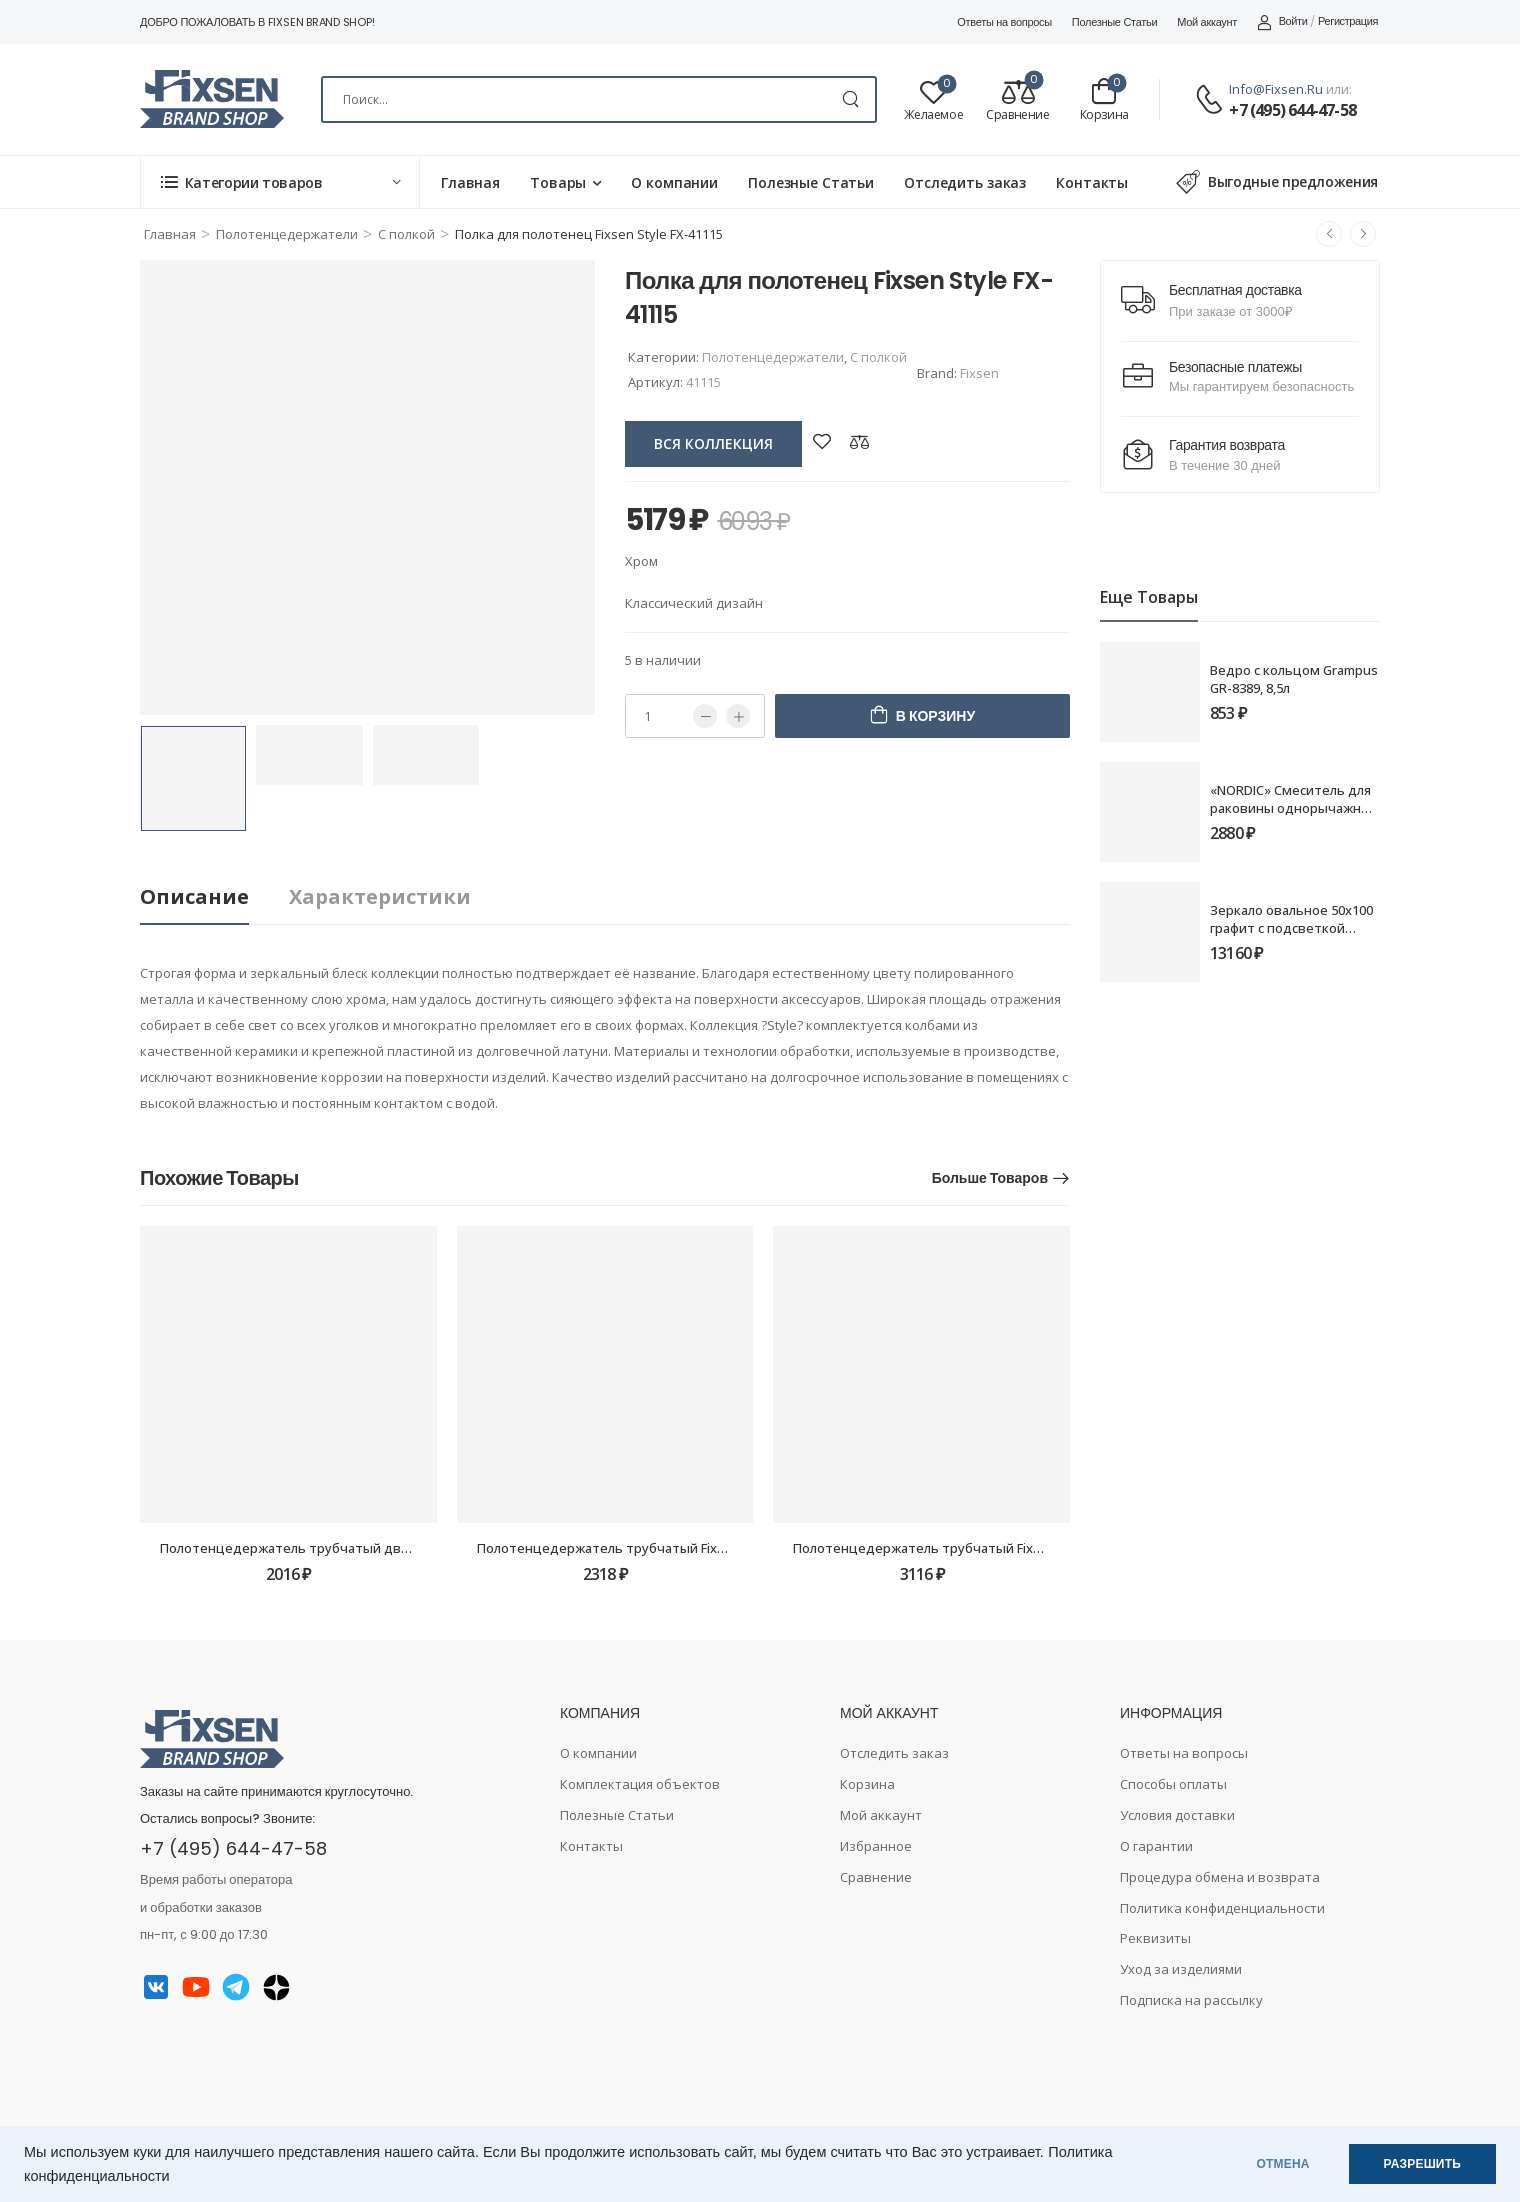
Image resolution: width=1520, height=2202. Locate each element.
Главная (470, 182)
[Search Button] (850, 99)
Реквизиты (1155, 1938)
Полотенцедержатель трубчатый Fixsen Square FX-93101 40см (993, 1548)
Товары (558, 182)
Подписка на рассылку (1191, 2000)
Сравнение (876, 1877)
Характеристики (380, 896)
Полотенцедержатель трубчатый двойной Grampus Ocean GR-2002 (377, 1548)
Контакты (1092, 182)
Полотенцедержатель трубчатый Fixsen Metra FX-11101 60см (673, 1548)
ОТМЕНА (1283, 2164)
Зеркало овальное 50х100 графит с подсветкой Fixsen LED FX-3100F (1291, 928)
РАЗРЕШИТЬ (1422, 2164)
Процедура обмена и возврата (1220, 1877)
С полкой (406, 234)
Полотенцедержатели (287, 234)
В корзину (935, 716)
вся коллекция (713, 443)
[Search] (599, 99)
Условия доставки (1177, 1815)
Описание (194, 896)
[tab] (214, 897)
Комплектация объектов (640, 1784)
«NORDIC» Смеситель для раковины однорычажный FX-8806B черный (1294, 808)
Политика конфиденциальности (1222, 1908)
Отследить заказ (965, 182)
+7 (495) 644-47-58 (1292, 110)
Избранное (876, 1846)
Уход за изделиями (1181, 1969)
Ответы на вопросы (1004, 22)
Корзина (867, 1784)
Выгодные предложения (1277, 182)
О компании (674, 182)
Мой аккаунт (1207, 22)
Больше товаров (990, 1178)
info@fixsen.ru (1276, 89)
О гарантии (1156, 1846)
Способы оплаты (1173, 1784)
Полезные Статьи (1114, 22)
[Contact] (1212, 100)
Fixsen (979, 373)
